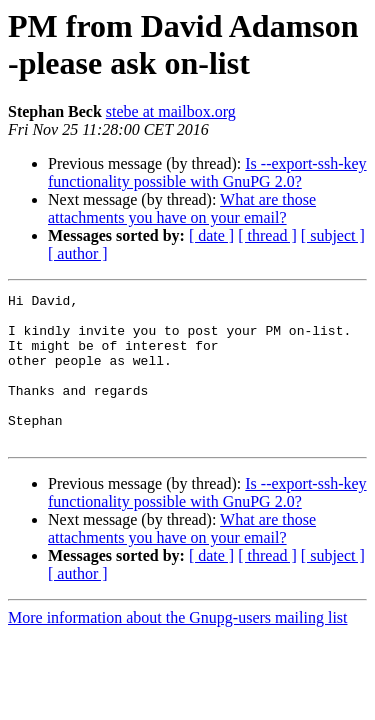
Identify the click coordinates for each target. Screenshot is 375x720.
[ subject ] (333, 235)
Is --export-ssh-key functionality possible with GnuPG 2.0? (207, 172)
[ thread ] (267, 235)
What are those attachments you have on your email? (182, 208)
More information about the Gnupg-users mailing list (178, 647)
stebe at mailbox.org (171, 111)
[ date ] (211, 235)
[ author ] (78, 253)
